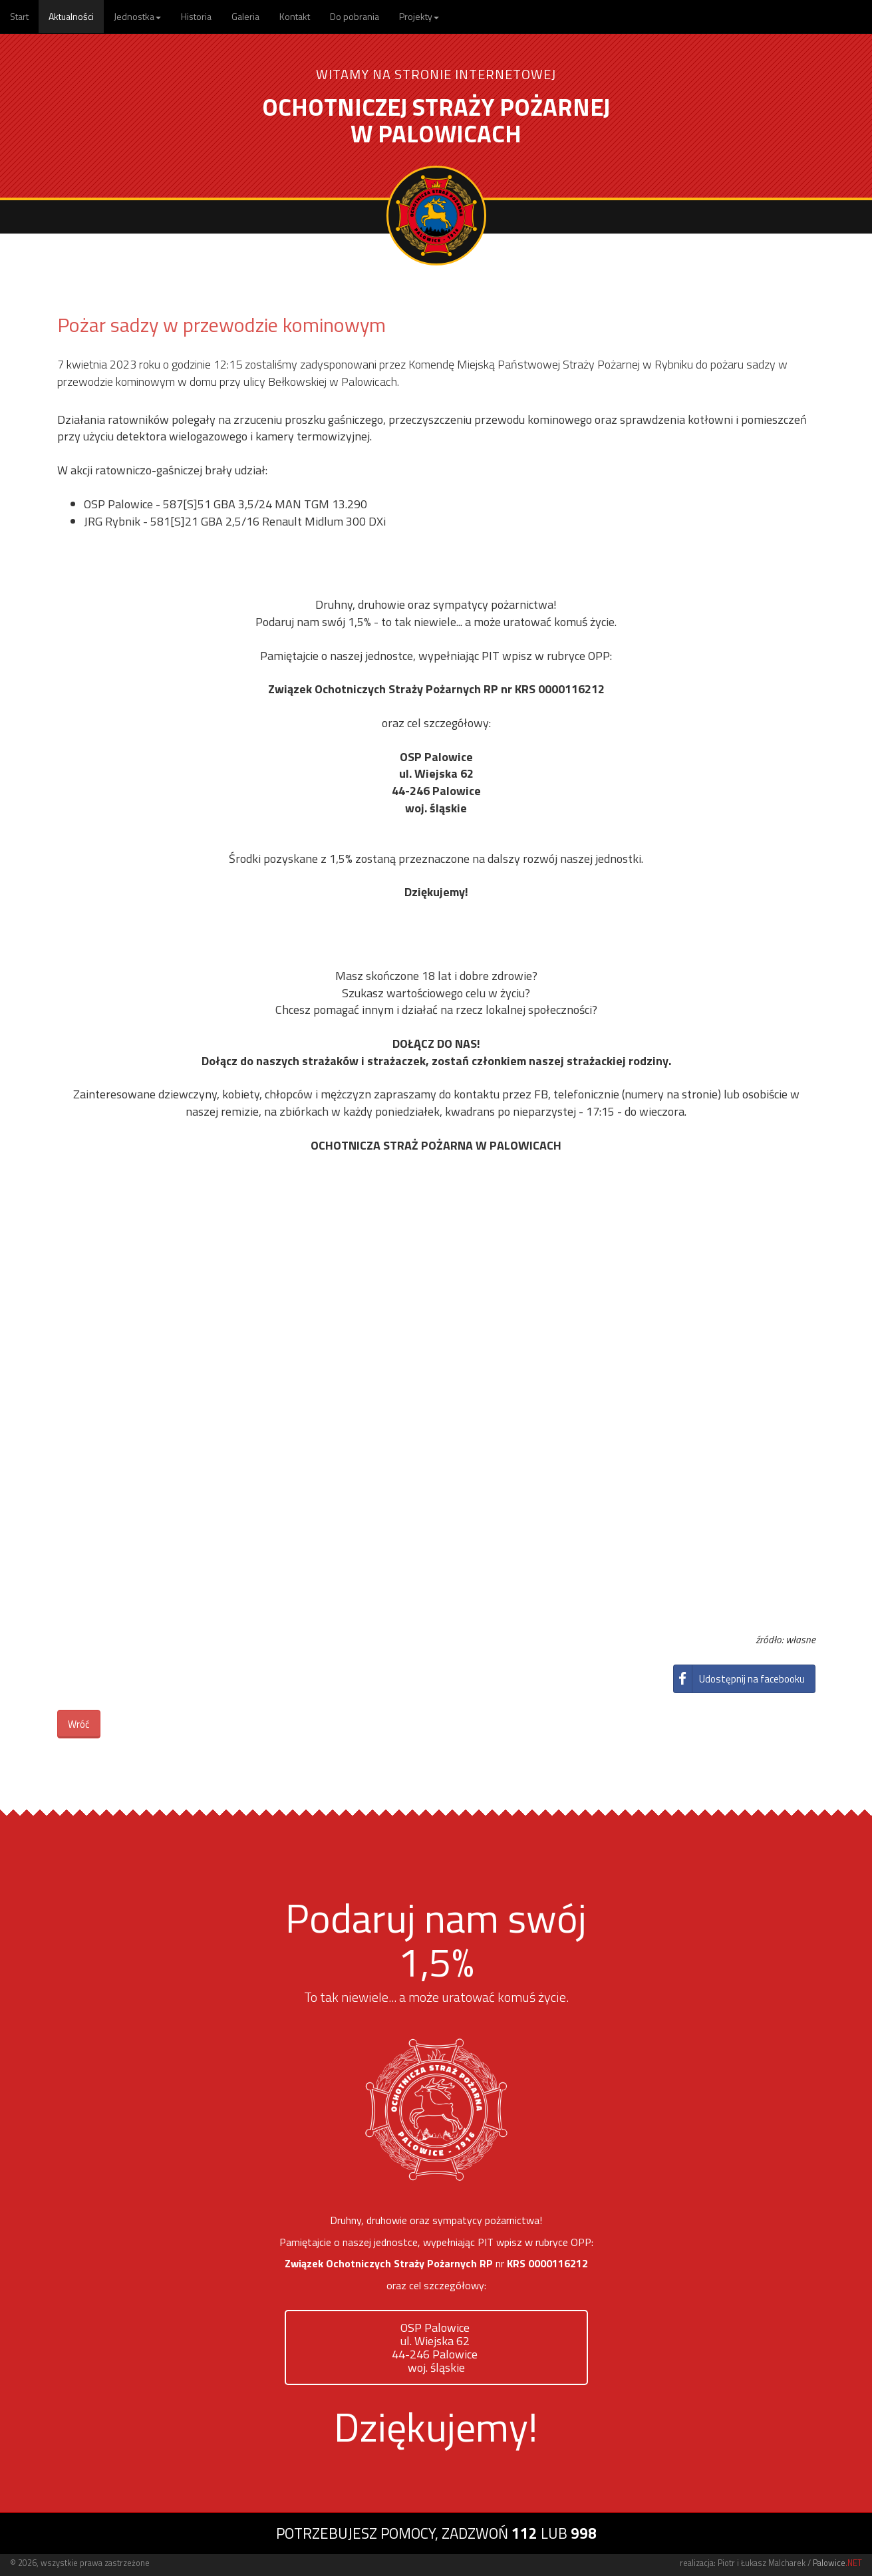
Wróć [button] (79, 1724)
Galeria (245, 16)
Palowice (837, 2563)
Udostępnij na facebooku (739, 1678)
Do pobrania (354, 16)
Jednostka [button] (137, 16)
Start (19, 16)
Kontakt (294, 16)
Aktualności (71, 16)
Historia (196, 16)
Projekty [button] (419, 16)
